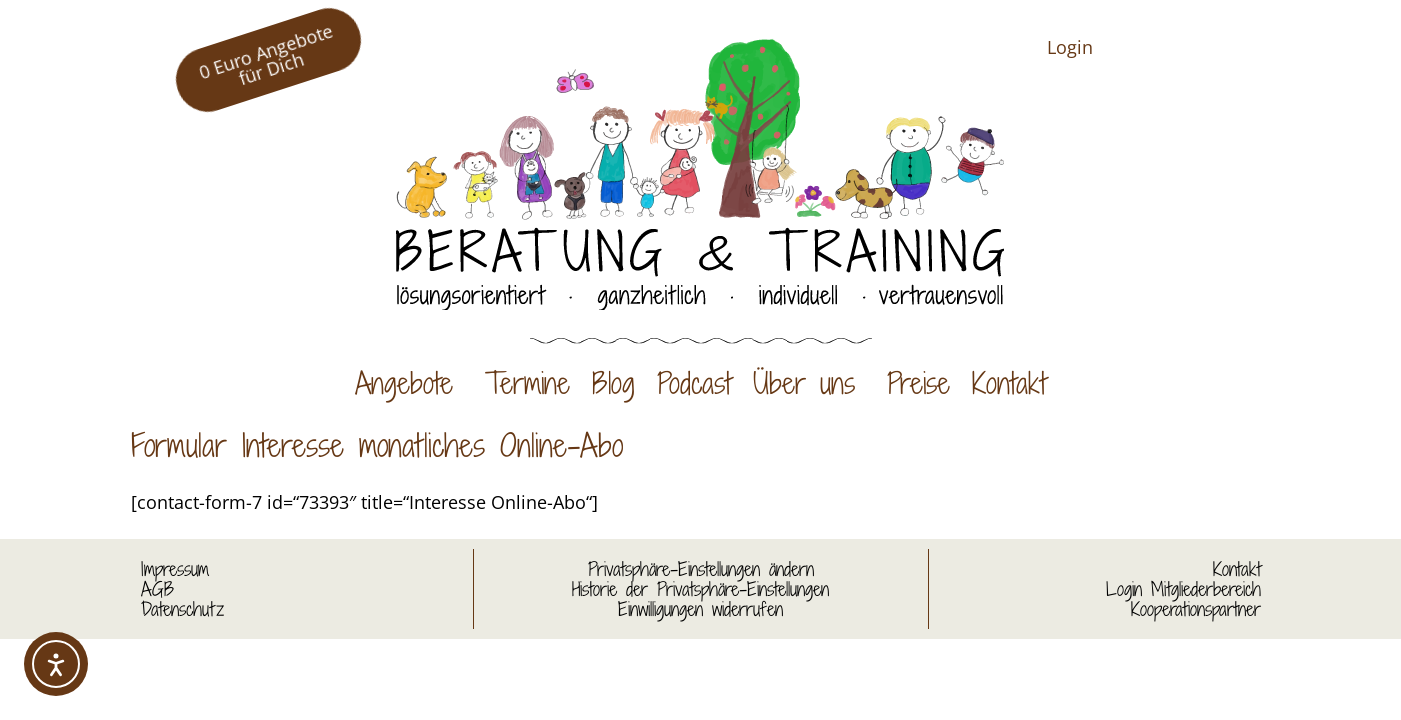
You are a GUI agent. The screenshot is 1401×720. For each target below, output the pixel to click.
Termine (527, 383)
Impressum (175, 569)
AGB (157, 589)
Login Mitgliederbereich (1183, 589)
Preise (918, 383)
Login (1070, 47)
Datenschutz (182, 609)
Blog (613, 383)
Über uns (809, 383)
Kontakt (1009, 383)
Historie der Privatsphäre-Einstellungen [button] (700, 589)
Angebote (409, 383)
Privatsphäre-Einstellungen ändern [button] (701, 569)
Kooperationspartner (1196, 609)
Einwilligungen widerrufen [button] (700, 609)
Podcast (694, 383)
